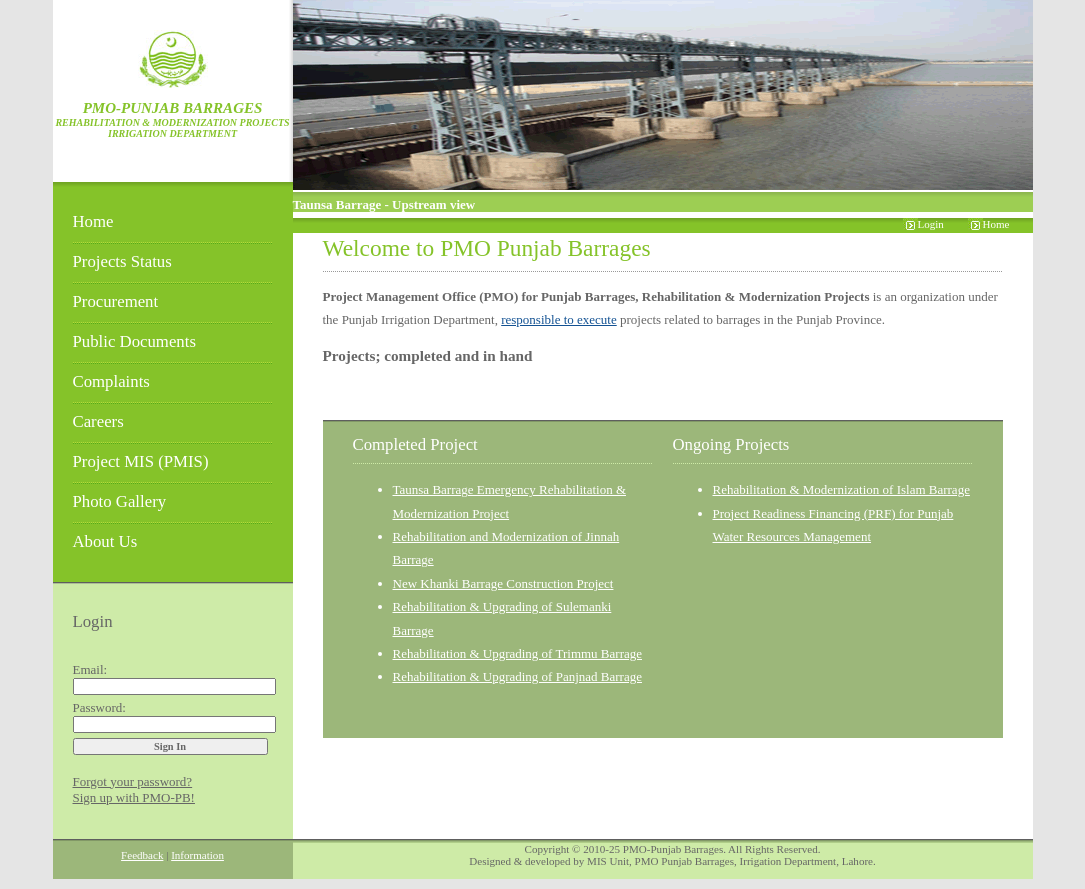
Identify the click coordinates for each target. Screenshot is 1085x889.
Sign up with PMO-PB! (134, 797)
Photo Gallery (120, 501)
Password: (99, 707)
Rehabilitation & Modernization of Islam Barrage (841, 489)
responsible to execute (559, 319)
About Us (105, 541)
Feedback (142, 855)
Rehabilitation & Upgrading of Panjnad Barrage (517, 676)
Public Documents (134, 341)
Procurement (116, 301)
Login (931, 224)
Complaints (111, 381)
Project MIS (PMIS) (141, 461)
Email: (90, 669)
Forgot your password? (133, 781)
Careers (98, 421)
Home (93, 221)
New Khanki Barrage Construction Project (503, 583)
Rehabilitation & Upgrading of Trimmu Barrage (518, 653)
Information (197, 855)
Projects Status (122, 261)
